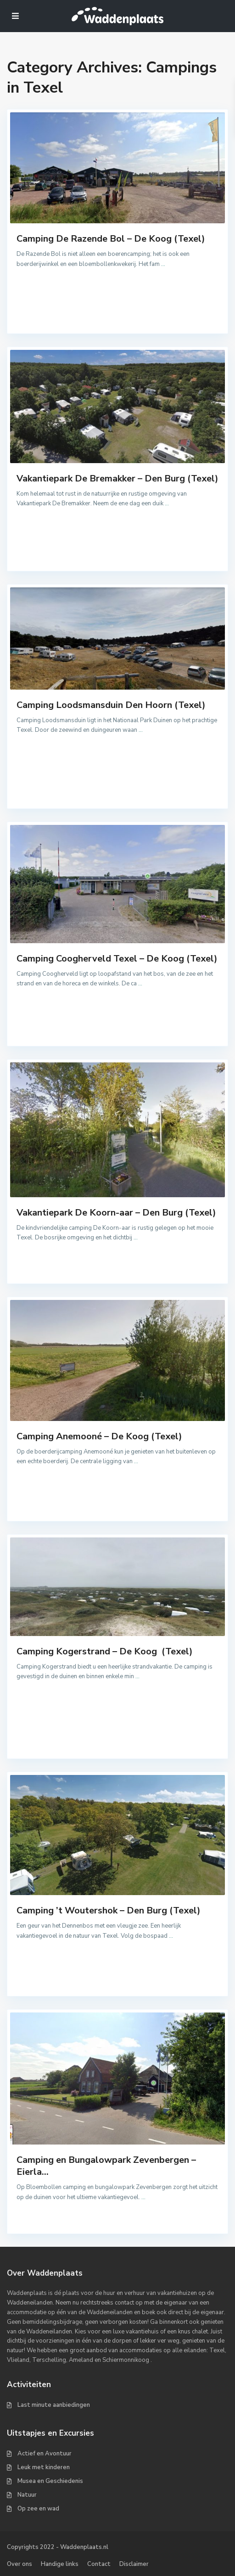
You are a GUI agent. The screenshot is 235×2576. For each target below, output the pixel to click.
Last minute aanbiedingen (53, 2405)
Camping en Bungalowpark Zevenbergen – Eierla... (106, 2166)
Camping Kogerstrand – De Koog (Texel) (105, 1651)
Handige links (59, 2564)
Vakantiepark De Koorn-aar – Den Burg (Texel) (116, 1212)
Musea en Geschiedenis (50, 2481)
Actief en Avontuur (44, 2453)
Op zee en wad (38, 2508)
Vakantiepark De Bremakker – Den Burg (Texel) (117, 478)
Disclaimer (134, 2564)
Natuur (27, 2495)
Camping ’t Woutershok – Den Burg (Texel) (109, 1910)
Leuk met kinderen (43, 2467)
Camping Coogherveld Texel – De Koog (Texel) (117, 958)
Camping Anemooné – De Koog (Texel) (99, 1436)
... (163, 264)
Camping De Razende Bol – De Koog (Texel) (111, 238)
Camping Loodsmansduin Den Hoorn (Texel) (111, 705)
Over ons (19, 2564)
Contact (99, 2564)
